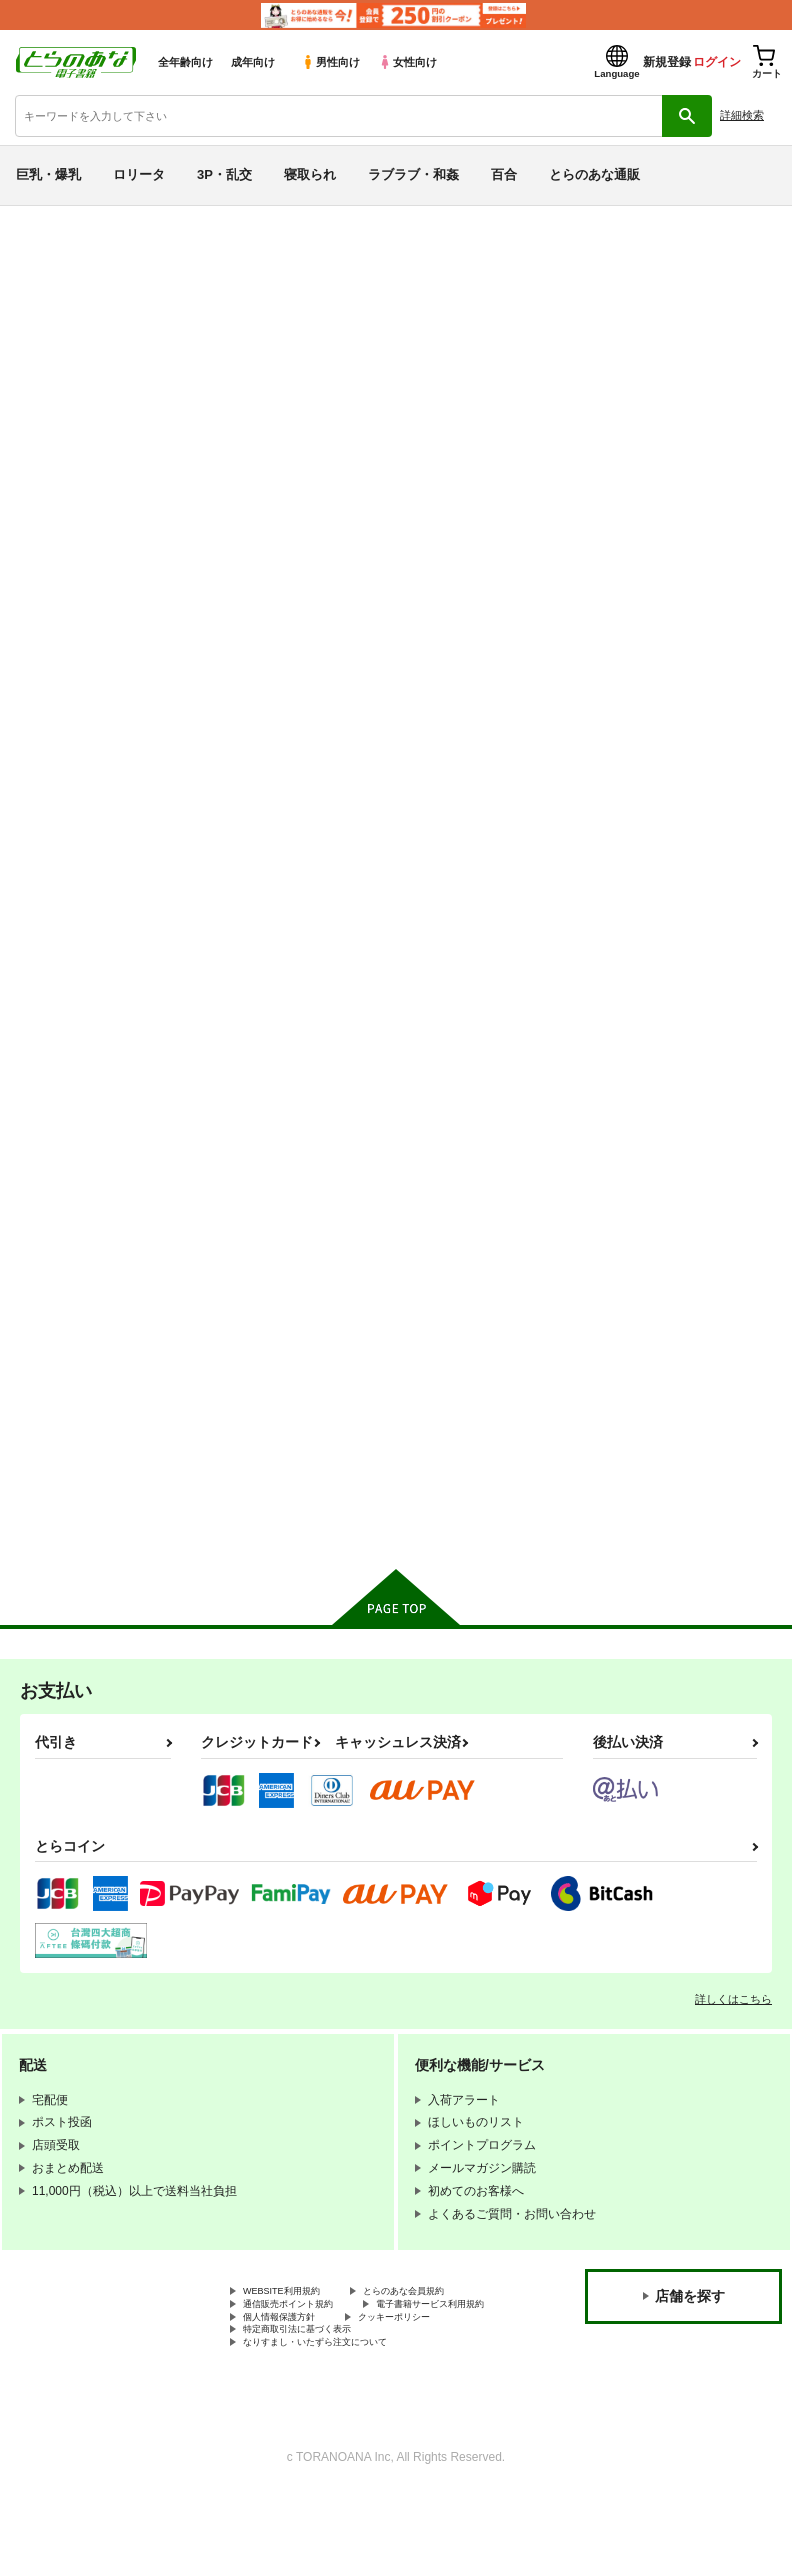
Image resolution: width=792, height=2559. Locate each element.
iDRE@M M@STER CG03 (666, 889)
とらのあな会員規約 (442, 2322)
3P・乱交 (224, 174)
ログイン (717, 62)
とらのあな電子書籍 (57, 221)
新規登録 (667, 62)
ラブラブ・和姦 (413, 174)
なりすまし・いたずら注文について (339, 2406)
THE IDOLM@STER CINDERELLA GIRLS (291, 297)
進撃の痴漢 (734, 336)
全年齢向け (185, 62)
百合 (504, 174)
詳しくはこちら (733, 2028)
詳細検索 (742, 115)
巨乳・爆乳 (48, 174)
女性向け (407, 62)
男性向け (330, 62)
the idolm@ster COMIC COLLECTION (456, 1376)
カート (320, 1037)
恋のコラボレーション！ (660, 1367)
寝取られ (310, 174)
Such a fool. (144, 354)
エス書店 (214, 354)
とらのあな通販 (594, 174)
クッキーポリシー (430, 2373)
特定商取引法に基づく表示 (315, 2389)
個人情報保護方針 (291, 2373)
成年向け (253, 62)
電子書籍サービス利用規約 (315, 2356)
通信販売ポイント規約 (303, 2339)
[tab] (246, 555)
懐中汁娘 (43, 354)
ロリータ (139, 174)
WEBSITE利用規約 (294, 2322)
